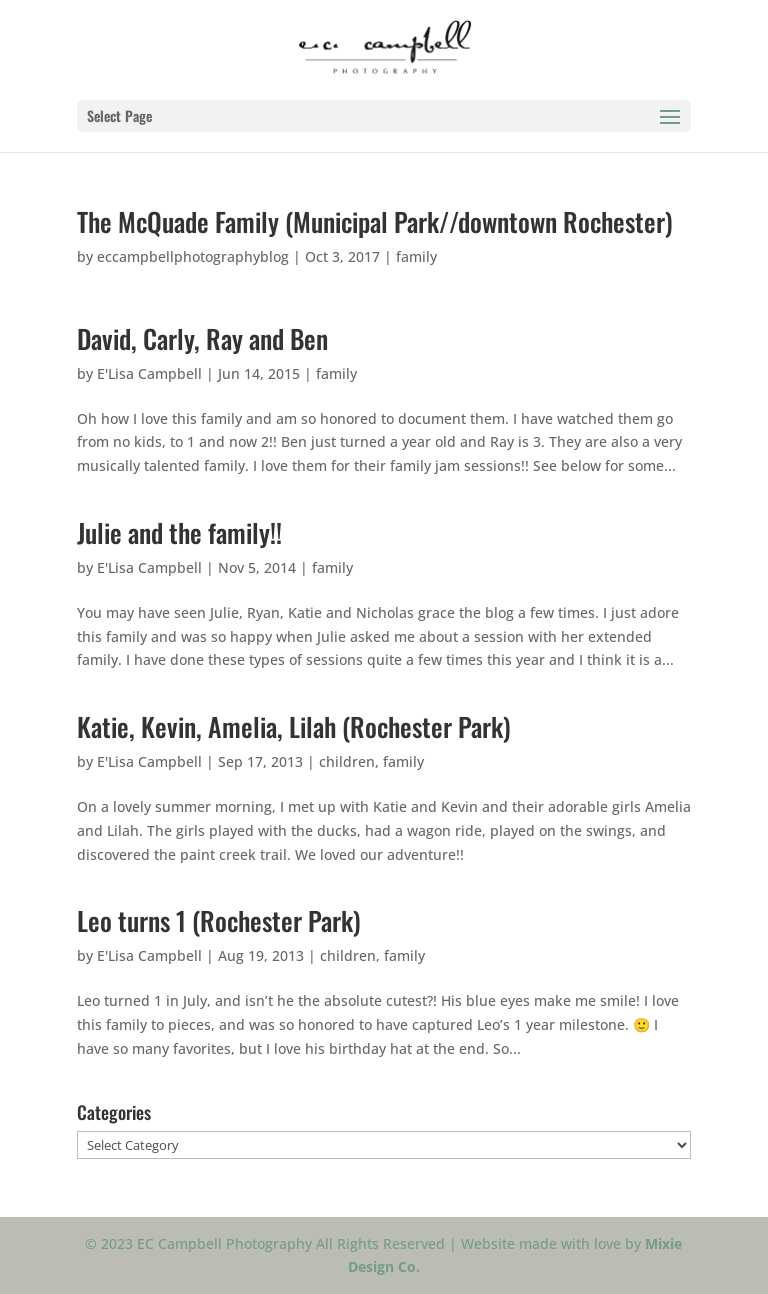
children (347, 761)
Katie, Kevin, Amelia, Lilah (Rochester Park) (294, 726)
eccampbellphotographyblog (193, 256)
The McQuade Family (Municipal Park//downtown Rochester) (375, 221)
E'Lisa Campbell (149, 373)
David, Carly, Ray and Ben (202, 338)
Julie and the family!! (179, 532)
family (416, 256)
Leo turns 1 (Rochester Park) (219, 920)
